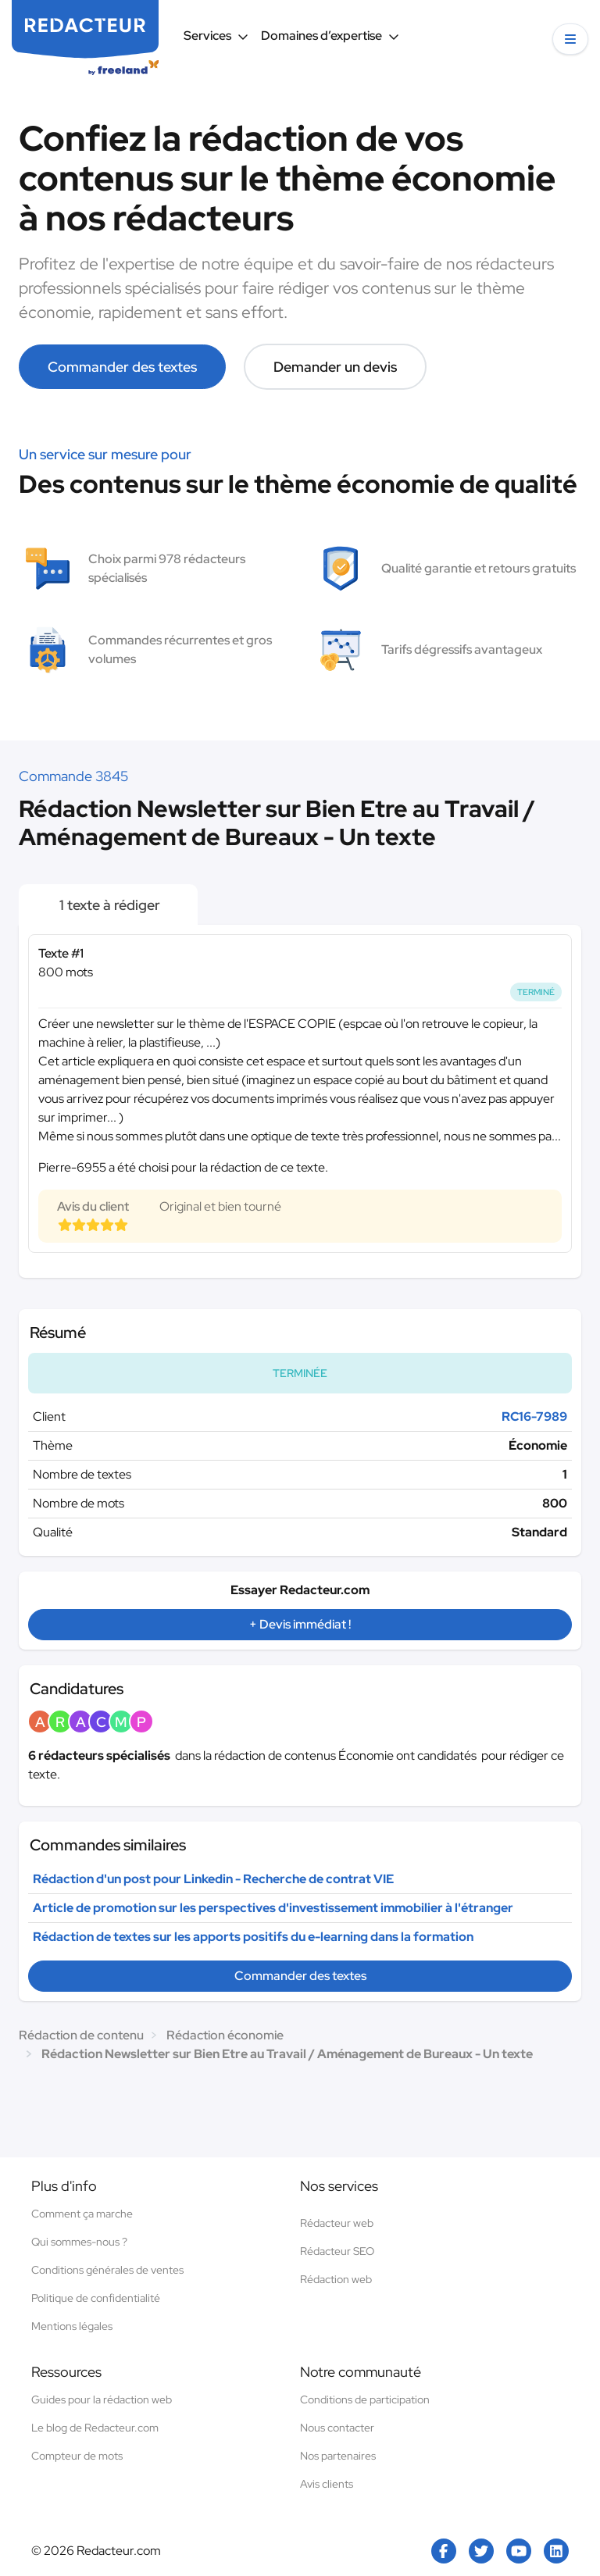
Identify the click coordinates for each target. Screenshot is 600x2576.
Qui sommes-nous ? (79, 2242)
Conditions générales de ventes (107, 2270)
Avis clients (326, 2484)
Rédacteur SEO (337, 2251)
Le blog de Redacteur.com (95, 2428)
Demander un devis (335, 367)
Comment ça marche (82, 2214)
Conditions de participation (365, 2399)
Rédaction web (336, 2279)
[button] (570, 39)
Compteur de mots (77, 2456)
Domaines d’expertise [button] (330, 35)
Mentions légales (71, 2326)
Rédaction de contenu (81, 2035)
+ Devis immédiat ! (300, 1624)
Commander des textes (122, 367)
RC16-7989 (534, 1416)
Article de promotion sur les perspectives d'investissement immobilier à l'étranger (273, 1908)
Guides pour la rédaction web (101, 2399)
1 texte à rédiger (108, 905)
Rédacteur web (336, 2223)
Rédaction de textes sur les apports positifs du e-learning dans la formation (253, 1936)
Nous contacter (337, 2428)
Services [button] (216, 35)
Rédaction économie (225, 2035)
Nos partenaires (338, 2456)
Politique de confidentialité (95, 2298)
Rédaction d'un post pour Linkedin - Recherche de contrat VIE (213, 1879)
